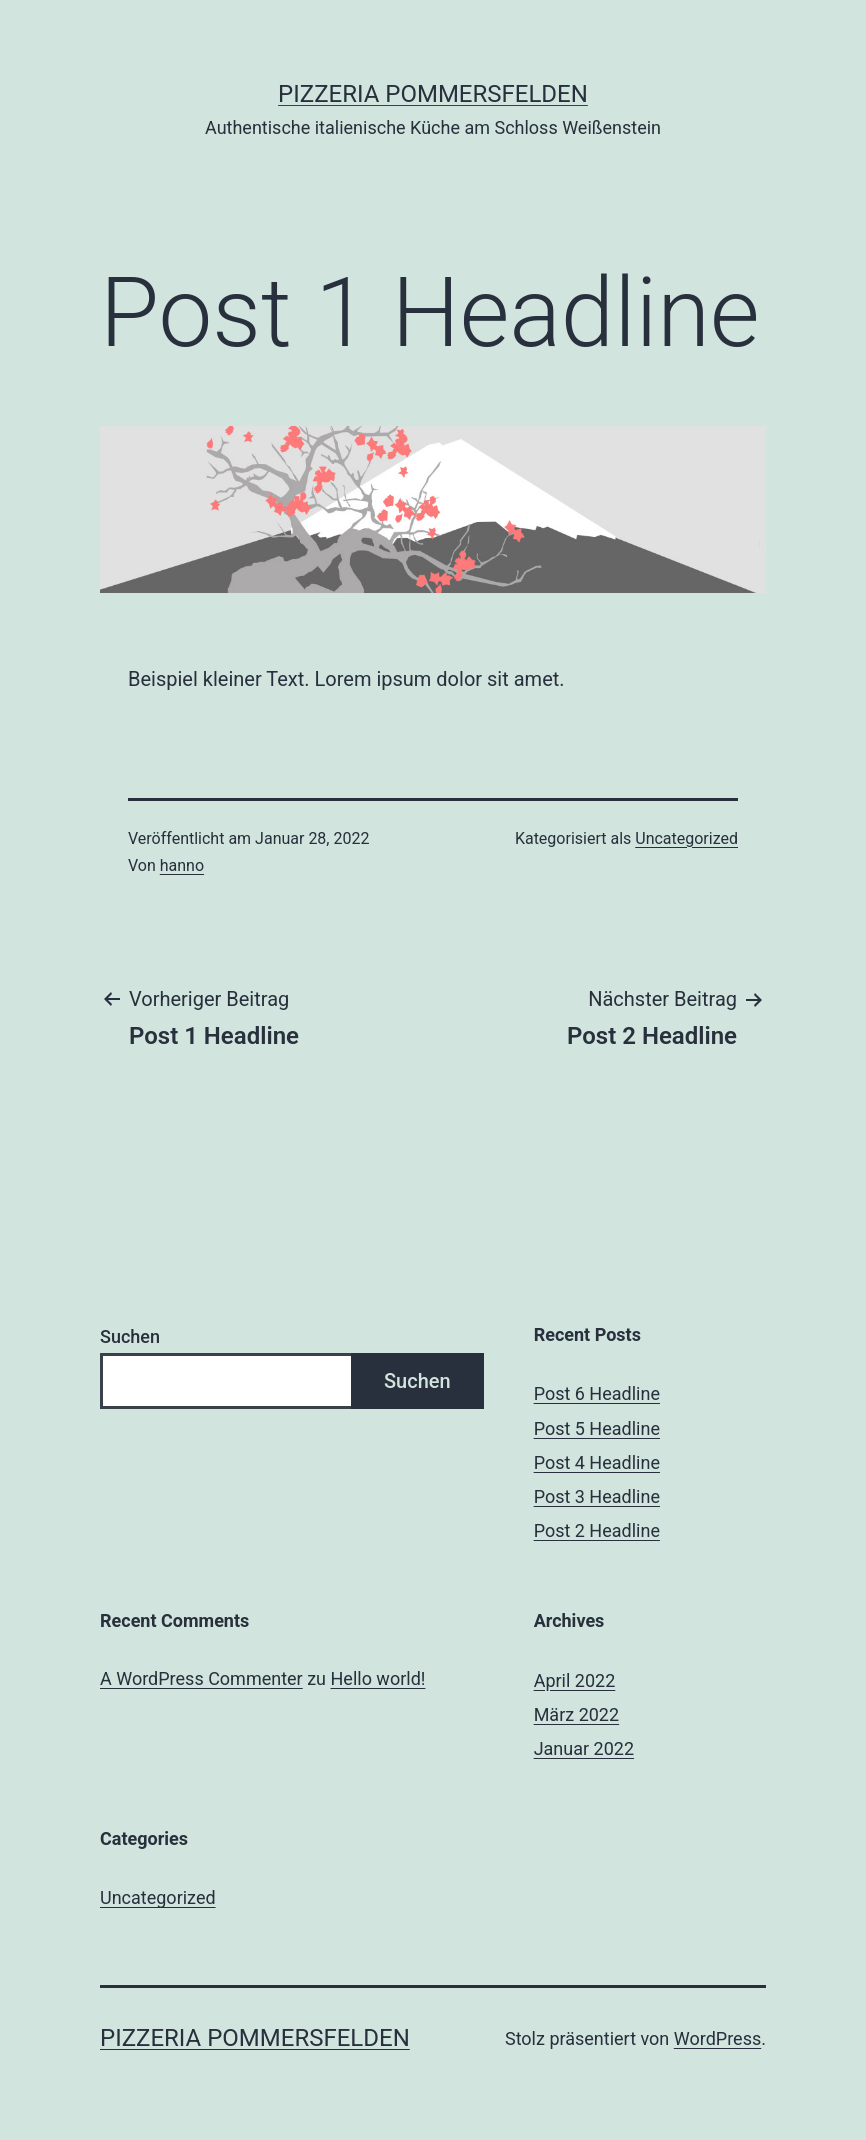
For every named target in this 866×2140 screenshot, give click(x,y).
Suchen (130, 1336)
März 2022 (576, 1714)
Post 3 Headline (597, 1496)
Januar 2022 (584, 1748)
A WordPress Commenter (201, 1678)
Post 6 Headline (597, 1393)
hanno (182, 865)
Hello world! (378, 1678)
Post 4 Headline (597, 1462)
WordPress (717, 2038)
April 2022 (575, 1680)
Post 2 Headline (597, 1530)
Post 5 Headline (597, 1428)
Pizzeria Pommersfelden (433, 94)
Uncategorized (686, 838)
